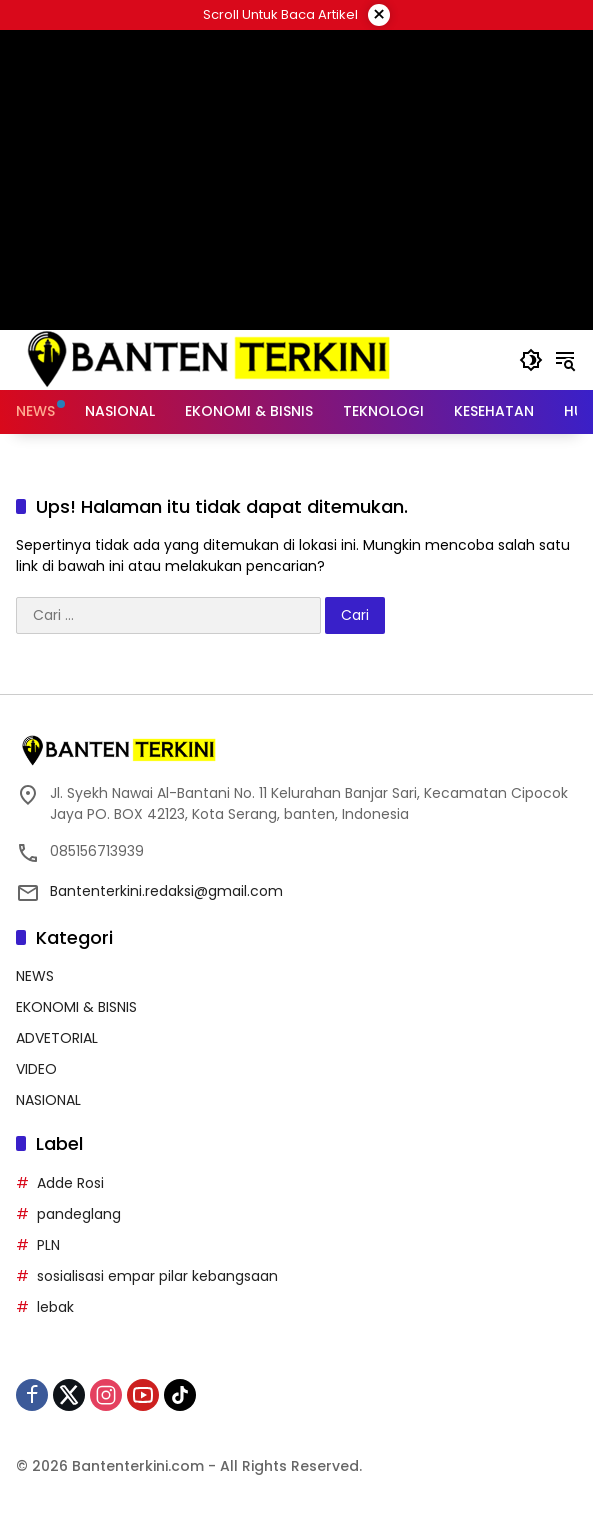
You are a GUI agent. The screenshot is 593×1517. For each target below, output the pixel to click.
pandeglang (79, 1214)
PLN (48, 1245)
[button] (531, 360)
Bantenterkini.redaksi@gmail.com (166, 891)
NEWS (35, 976)
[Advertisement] (296, 180)
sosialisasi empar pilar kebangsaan (157, 1276)
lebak (55, 1307)
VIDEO (36, 1069)
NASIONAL (48, 1100)
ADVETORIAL (57, 1038)
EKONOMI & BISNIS (76, 1007)
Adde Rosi (70, 1183)
